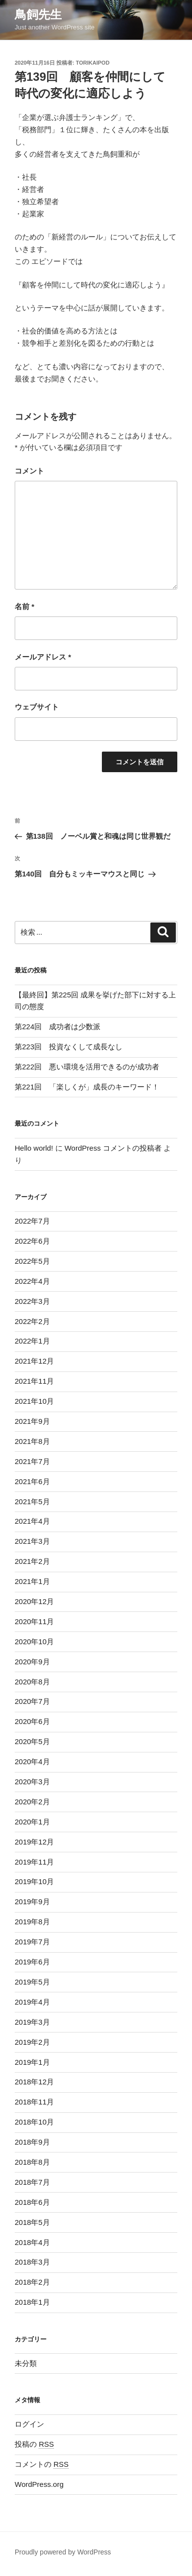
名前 (24, 606)
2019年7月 (32, 1942)
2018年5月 (32, 2222)
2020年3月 (32, 1781)
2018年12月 (34, 2082)
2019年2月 (32, 2042)
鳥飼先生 (38, 14)
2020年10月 (34, 1641)
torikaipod (93, 63)
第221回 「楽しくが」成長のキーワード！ (87, 1087)
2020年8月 (32, 1682)
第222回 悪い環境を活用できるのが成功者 (87, 1067)
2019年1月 (32, 2062)
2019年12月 (34, 1842)
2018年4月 (32, 2242)
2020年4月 (32, 1761)
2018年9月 (32, 2142)
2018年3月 (32, 2262)
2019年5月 (32, 1982)
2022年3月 (32, 1301)
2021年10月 (34, 1401)
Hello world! (34, 1148)
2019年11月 (34, 1862)
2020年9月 (32, 1661)
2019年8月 (32, 1921)
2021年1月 (32, 1581)
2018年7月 (32, 2182)
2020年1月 (32, 1822)
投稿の (34, 2444)
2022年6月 (32, 1241)
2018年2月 (32, 2282)
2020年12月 (34, 1601)
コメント (29, 471)
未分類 (26, 2363)
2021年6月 (32, 1481)
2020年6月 (32, 1721)
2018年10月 (34, 2122)
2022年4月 (32, 1281)
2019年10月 (34, 1881)
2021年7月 (32, 1461)
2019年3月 (32, 2022)
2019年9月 (32, 1901)
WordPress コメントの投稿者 (113, 1148)
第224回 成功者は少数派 (57, 1026)
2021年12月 (34, 1361)
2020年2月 (32, 1801)
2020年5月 (32, 1741)
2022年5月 (32, 1261)
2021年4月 (32, 1521)
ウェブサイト (37, 707)
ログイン (29, 2424)
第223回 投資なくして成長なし (68, 1046)
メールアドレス (43, 657)
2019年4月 (32, 2002)
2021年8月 (32, 1441)
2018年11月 (34, 2102)
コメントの (42, 2464)
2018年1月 (32, 2302)
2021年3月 (32, 1541)
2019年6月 (32, 1962)
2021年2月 (32, 1561)
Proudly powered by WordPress (63, 2552)
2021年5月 (32, 1501)
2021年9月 (32, 1421)
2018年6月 (32, 2202)
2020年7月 (32, 1701)
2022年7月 (32, 1221)
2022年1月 (32, 1341)
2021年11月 (34, 1381)
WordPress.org (39, 2484)
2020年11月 (34, 1621)
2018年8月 (32, 2162)
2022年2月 (32, 1321)
